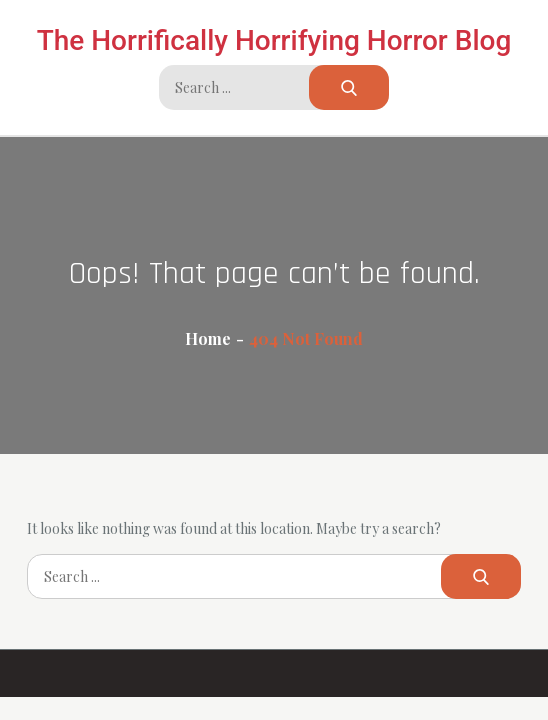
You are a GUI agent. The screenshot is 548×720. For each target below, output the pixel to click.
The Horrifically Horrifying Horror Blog (274, 40)
